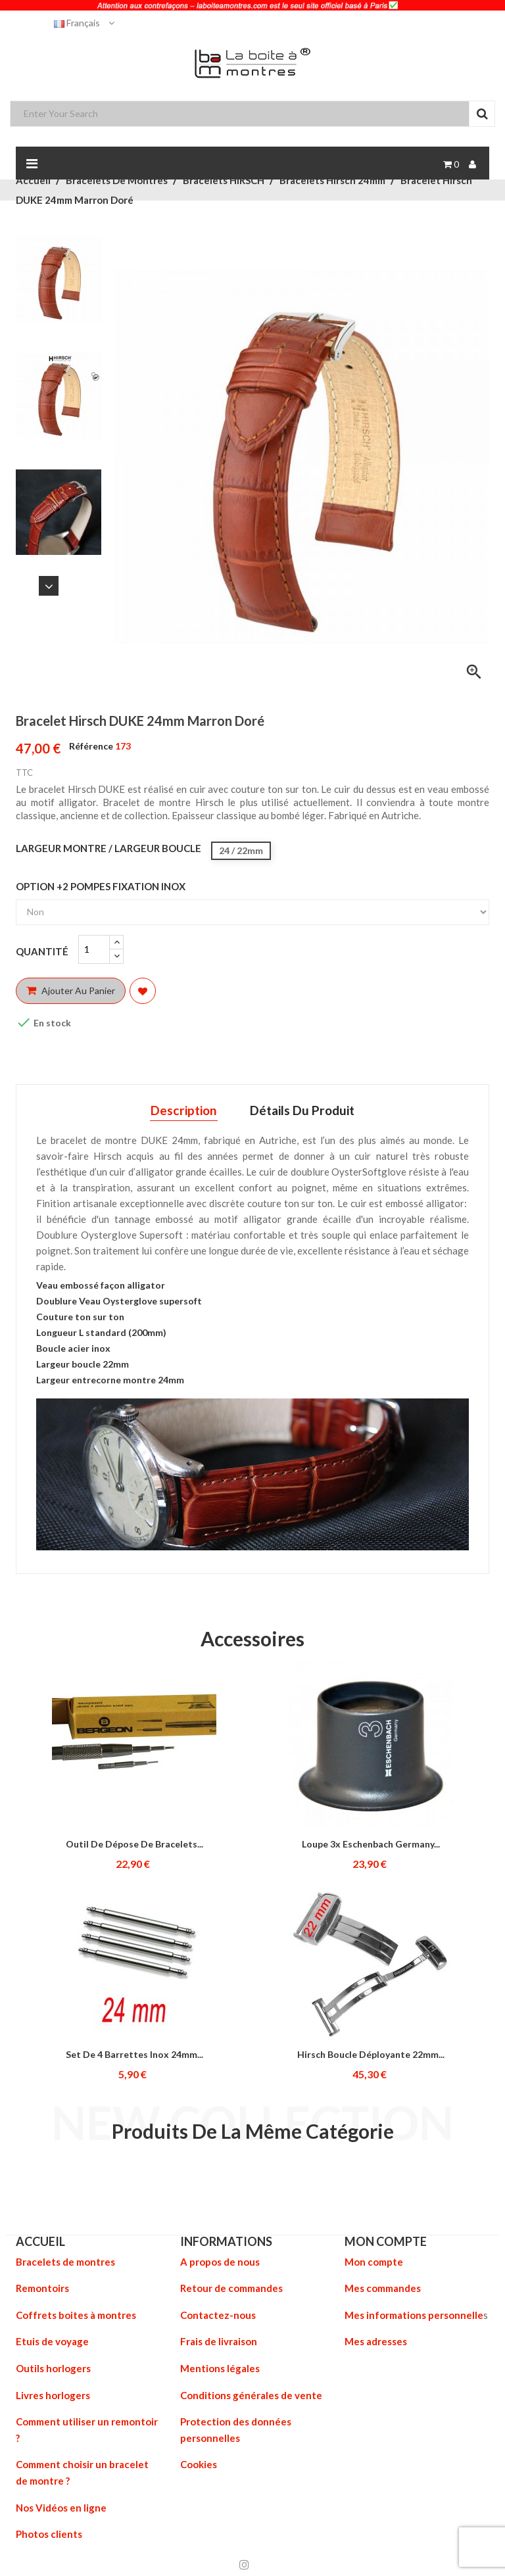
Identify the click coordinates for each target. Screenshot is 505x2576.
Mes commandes (383, 2288)
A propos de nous (220, 2262)
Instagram (244, 2559)
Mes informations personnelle (414, 2314)
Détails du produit (303, 1110)
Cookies (198, 2462)
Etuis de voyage (52, 2341)
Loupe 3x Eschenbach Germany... (371, 1843)
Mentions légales (220, 2367)
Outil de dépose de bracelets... (134, 1843)
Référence (91, 746)
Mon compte (374, 2262)
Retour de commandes (231, 2288)
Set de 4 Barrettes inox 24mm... (134, 2054)
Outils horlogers (53, 2367)
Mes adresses (376, 2341)
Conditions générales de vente (251, 2393)
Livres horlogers (53, 2393)
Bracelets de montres (65, 2262)
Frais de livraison (218, 2341)
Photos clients (49, 2530)
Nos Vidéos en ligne (61, 2504)
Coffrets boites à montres (76, 2314)
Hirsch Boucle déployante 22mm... (371, 2054)
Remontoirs (42, 2288)
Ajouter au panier (70, 990)
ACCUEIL (40, 2241)
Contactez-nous (218, 2314)
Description (181, 1110)
